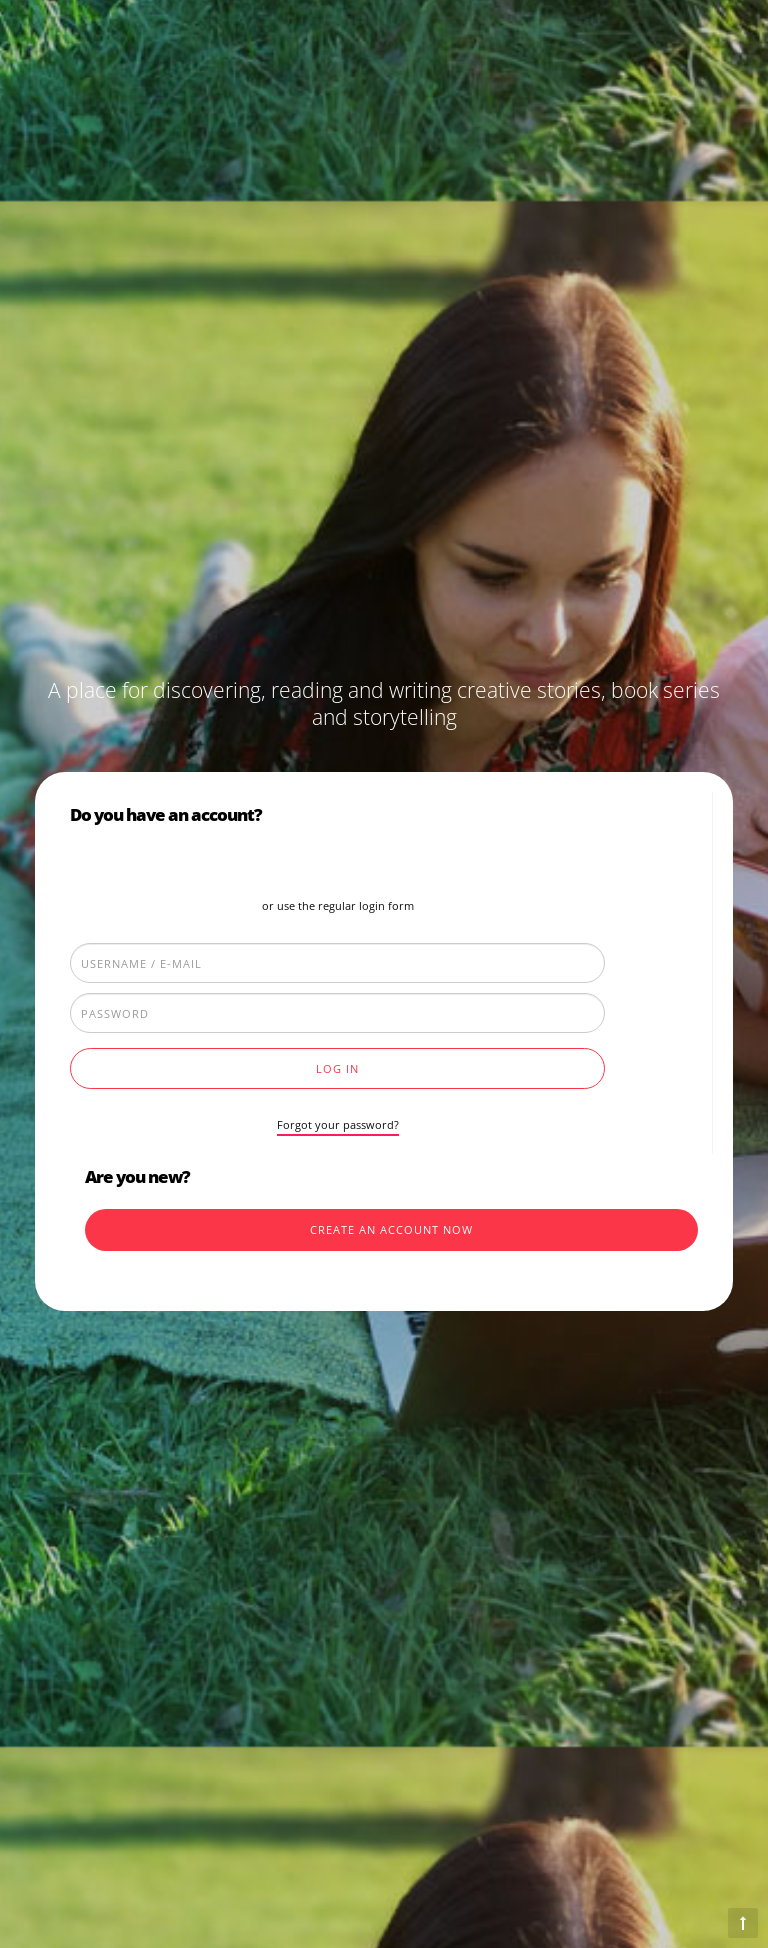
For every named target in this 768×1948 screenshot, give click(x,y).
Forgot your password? (338, 1124)
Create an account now (391, 1229)
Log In (337, 1068)
